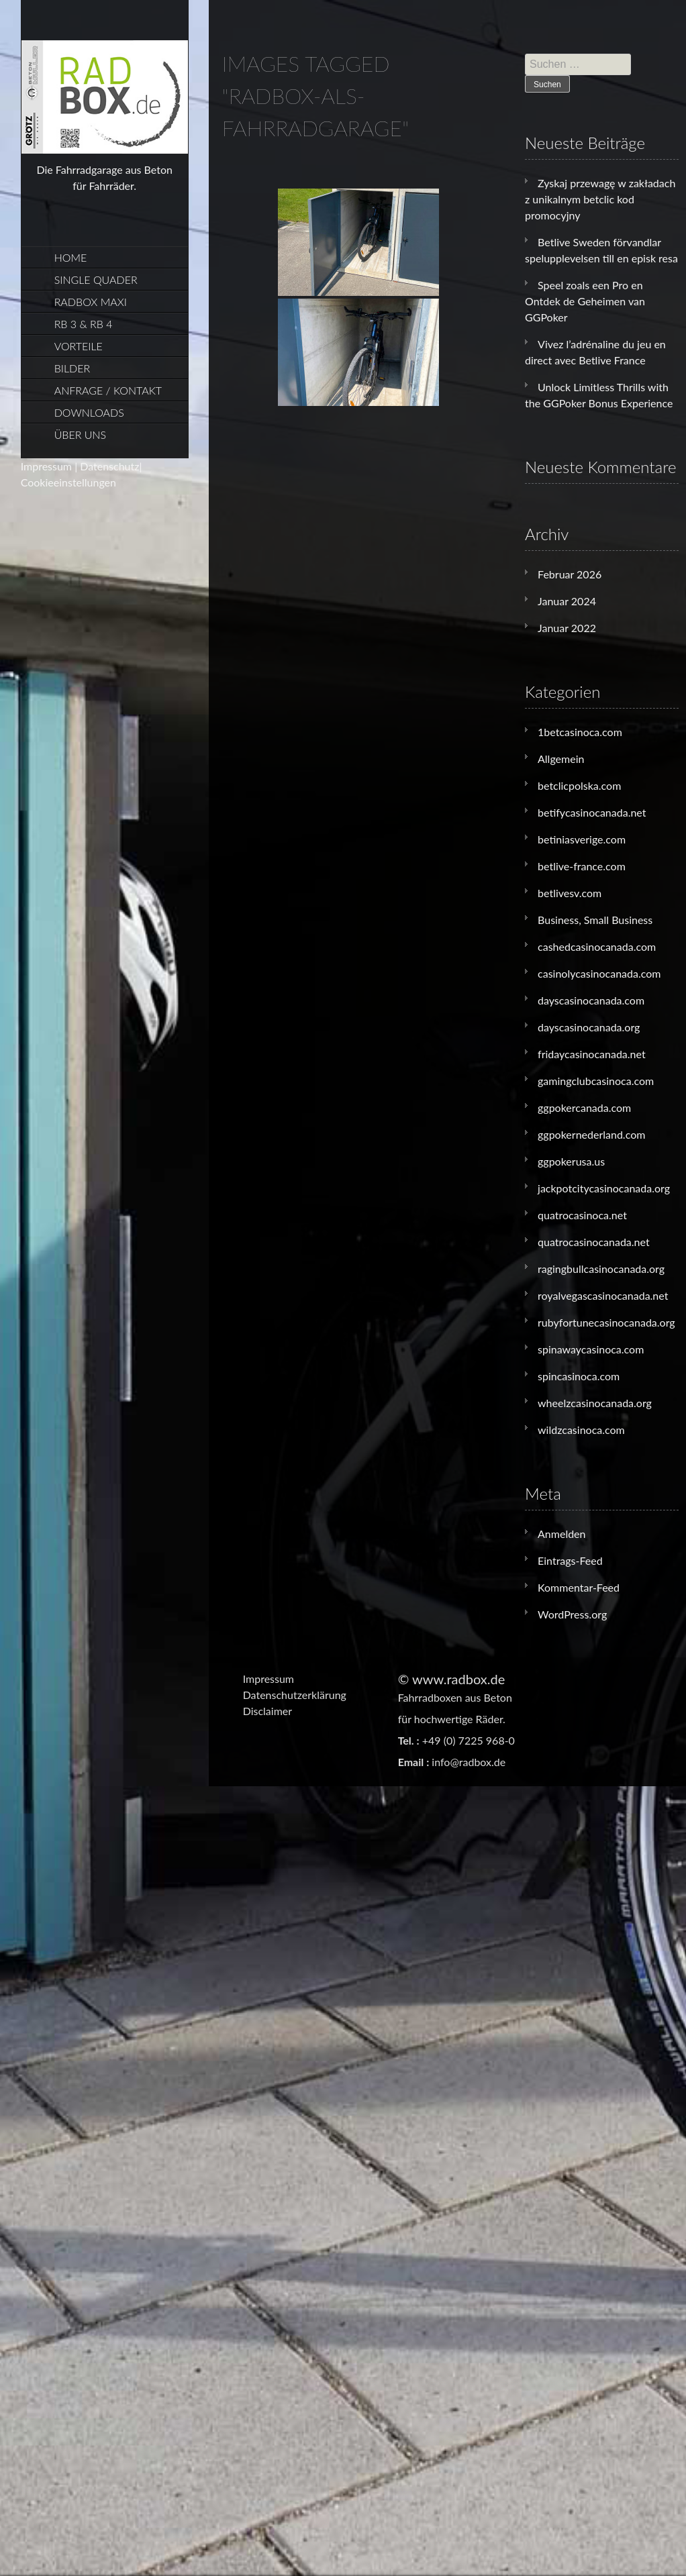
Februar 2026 (569, 574)
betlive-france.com (582, 866)
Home (70, 257)
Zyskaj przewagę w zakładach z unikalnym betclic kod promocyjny (600, 198)
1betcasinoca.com (580, 731)
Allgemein (561, 758)
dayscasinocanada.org (589, 1027)
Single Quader (96, 279)
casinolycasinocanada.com (599, 973)
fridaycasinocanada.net (592, 1053)
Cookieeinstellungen (68, 482)
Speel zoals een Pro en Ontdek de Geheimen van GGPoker (585, 300)
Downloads (89, 412)
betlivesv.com (569, 892)
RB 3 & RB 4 (83, 323)
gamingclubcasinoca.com (596, 1080)
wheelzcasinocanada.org (595, 1402)
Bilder (72, 368)
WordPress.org (572, 1614)
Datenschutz (109, 466)
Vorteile (78, 346)
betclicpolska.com (579, 785)
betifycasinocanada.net (592, 812)
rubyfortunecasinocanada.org (606, 1322)
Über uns (80, 434)
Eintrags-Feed (570, 1560)
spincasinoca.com (579, 1376)
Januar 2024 (567, 601)
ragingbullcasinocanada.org (601, 1268)
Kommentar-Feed (579, 1587)
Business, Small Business (595, 919)
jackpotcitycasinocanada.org (604, 1188)
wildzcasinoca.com (581, 1429)
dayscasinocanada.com (591, 1000)
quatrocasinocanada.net (594, 1241)
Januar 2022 (567, 627)
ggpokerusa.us (571, 1161)
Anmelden (561, 1533)
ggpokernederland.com (591, 1134)
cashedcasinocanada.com (597, 946)
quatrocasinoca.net (582, 1214)
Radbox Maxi (90, 301)
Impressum (46, 466)
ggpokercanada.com (584, 1107)
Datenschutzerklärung (294, 1694)
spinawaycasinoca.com (591, 1349)
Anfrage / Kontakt (108, 390)
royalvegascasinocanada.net (603, 1295)
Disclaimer (267, 1710)
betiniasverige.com (582, 839)
